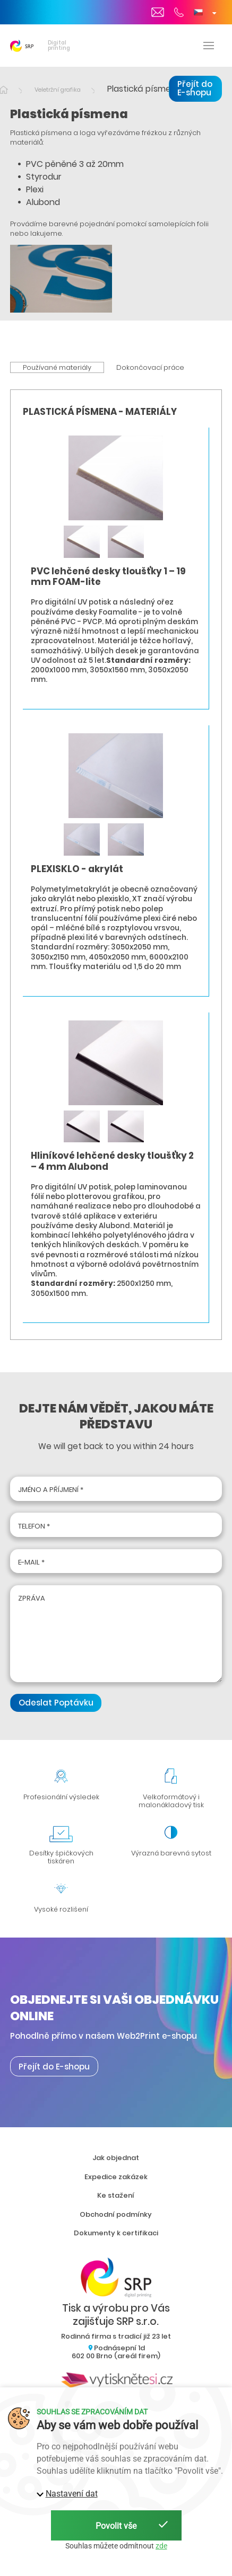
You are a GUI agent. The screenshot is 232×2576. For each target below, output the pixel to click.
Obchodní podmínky (116, 2214)
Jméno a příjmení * (50, 1489)
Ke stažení (115, 2195)
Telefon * (34, 1526)
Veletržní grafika (58, 90)
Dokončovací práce (150, 367)
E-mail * (31, 1562)
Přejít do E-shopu (194, 88)
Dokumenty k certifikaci (116, 2233)
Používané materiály (57, 367)
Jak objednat (115, 2158)
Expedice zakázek (116, 2177)
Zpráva (31, 1598)
